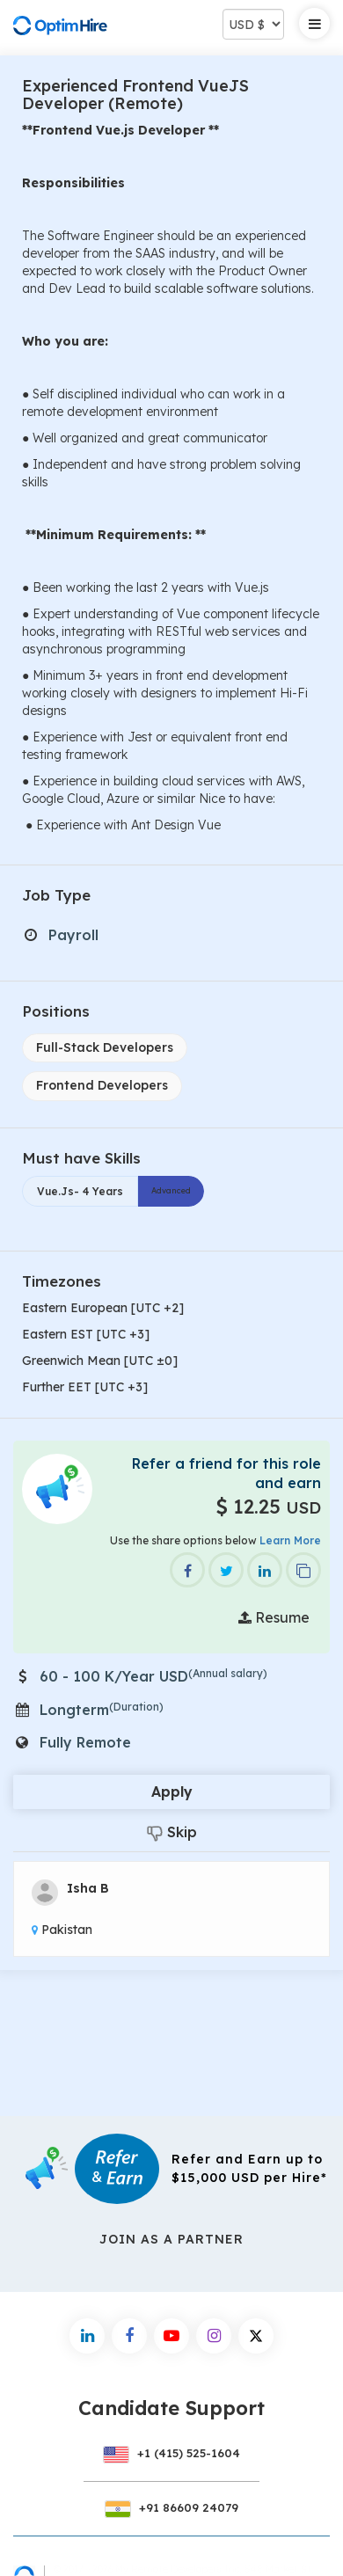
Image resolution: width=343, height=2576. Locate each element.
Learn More (290, 1540)
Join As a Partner (171, 2239)
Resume (274, 1617)
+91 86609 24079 (171, 2507)
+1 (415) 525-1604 (171, 2453)
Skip (172, 1832)
